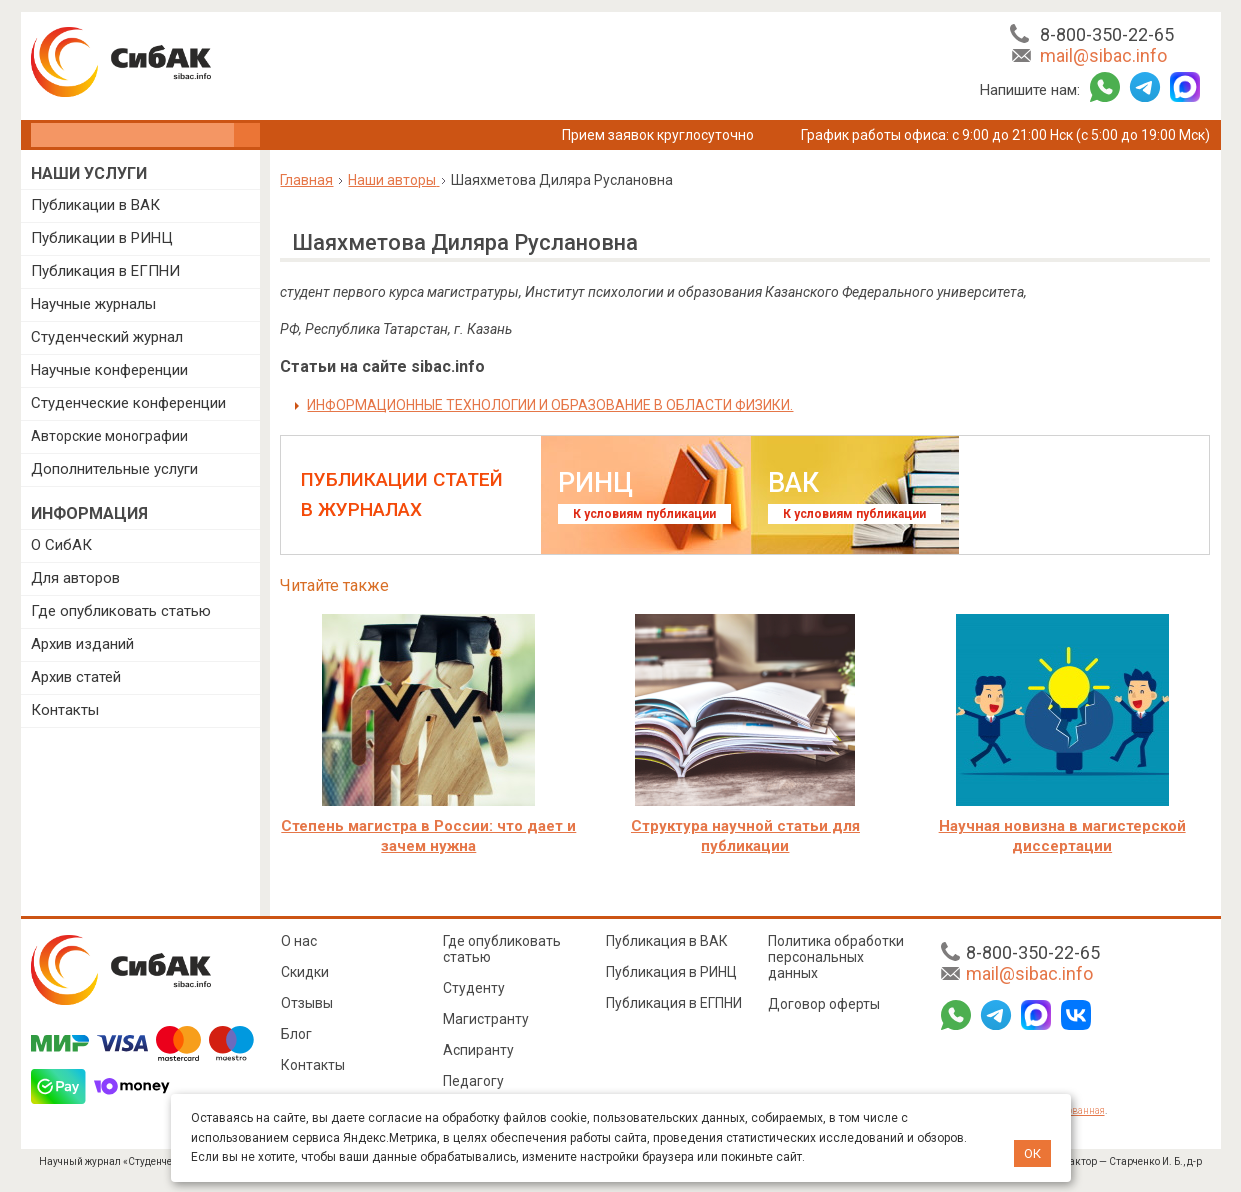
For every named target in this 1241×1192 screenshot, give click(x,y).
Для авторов (75, 578)
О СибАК (61, 545)
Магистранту (486, 1019)
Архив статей (76, 677)
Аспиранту (478, 1050)
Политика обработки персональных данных (836, 957)
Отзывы (307, 1003)
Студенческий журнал (107, 337)
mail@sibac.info (1103, 55)
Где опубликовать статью (121, 611)
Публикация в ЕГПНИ (105, 271)
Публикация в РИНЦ (671, 972)
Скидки (305, 972)
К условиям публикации (644, 514)
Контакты (65, 710)
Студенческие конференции (128, 403)
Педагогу (473, 1081)
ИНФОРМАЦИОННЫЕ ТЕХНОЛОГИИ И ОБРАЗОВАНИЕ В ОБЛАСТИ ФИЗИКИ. (550, 405)
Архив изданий (82, 644)
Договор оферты (824, 1004)
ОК (1032, 1153)
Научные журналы (93, 304)
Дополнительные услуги (114, 469)
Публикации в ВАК (95, 205)
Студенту (474, 988)
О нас (299, 941)
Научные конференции (109, 370)
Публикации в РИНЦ (102, 238)
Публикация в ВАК (667, 941)
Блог (296, 1034)
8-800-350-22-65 (1107, 34)
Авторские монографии (109, 436)
